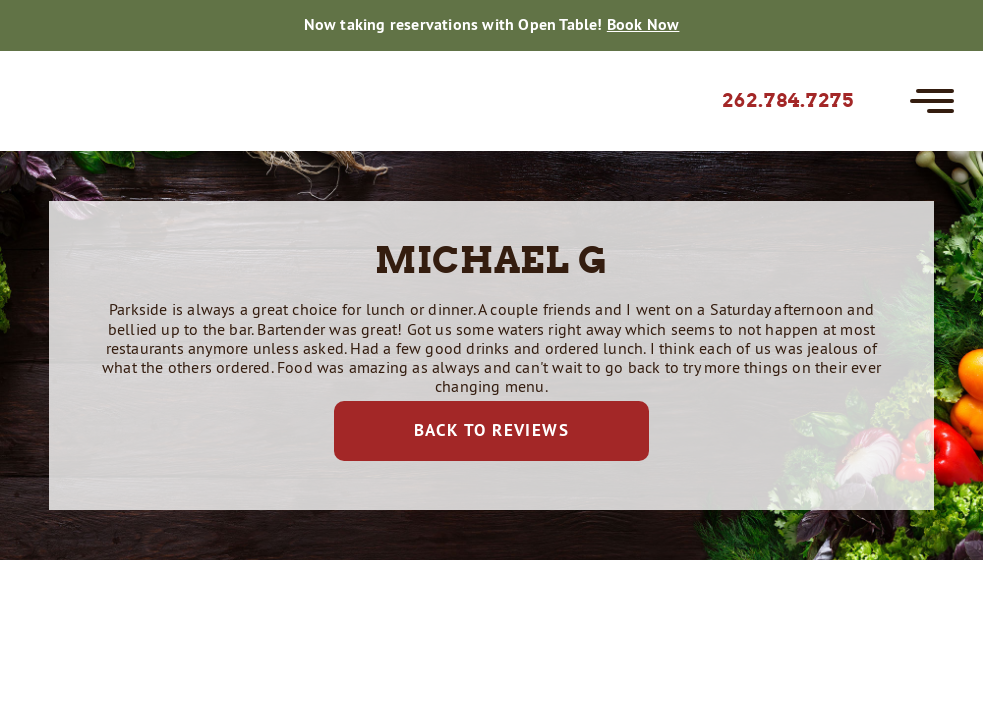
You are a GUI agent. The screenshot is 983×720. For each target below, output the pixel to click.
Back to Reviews (491, 430)
